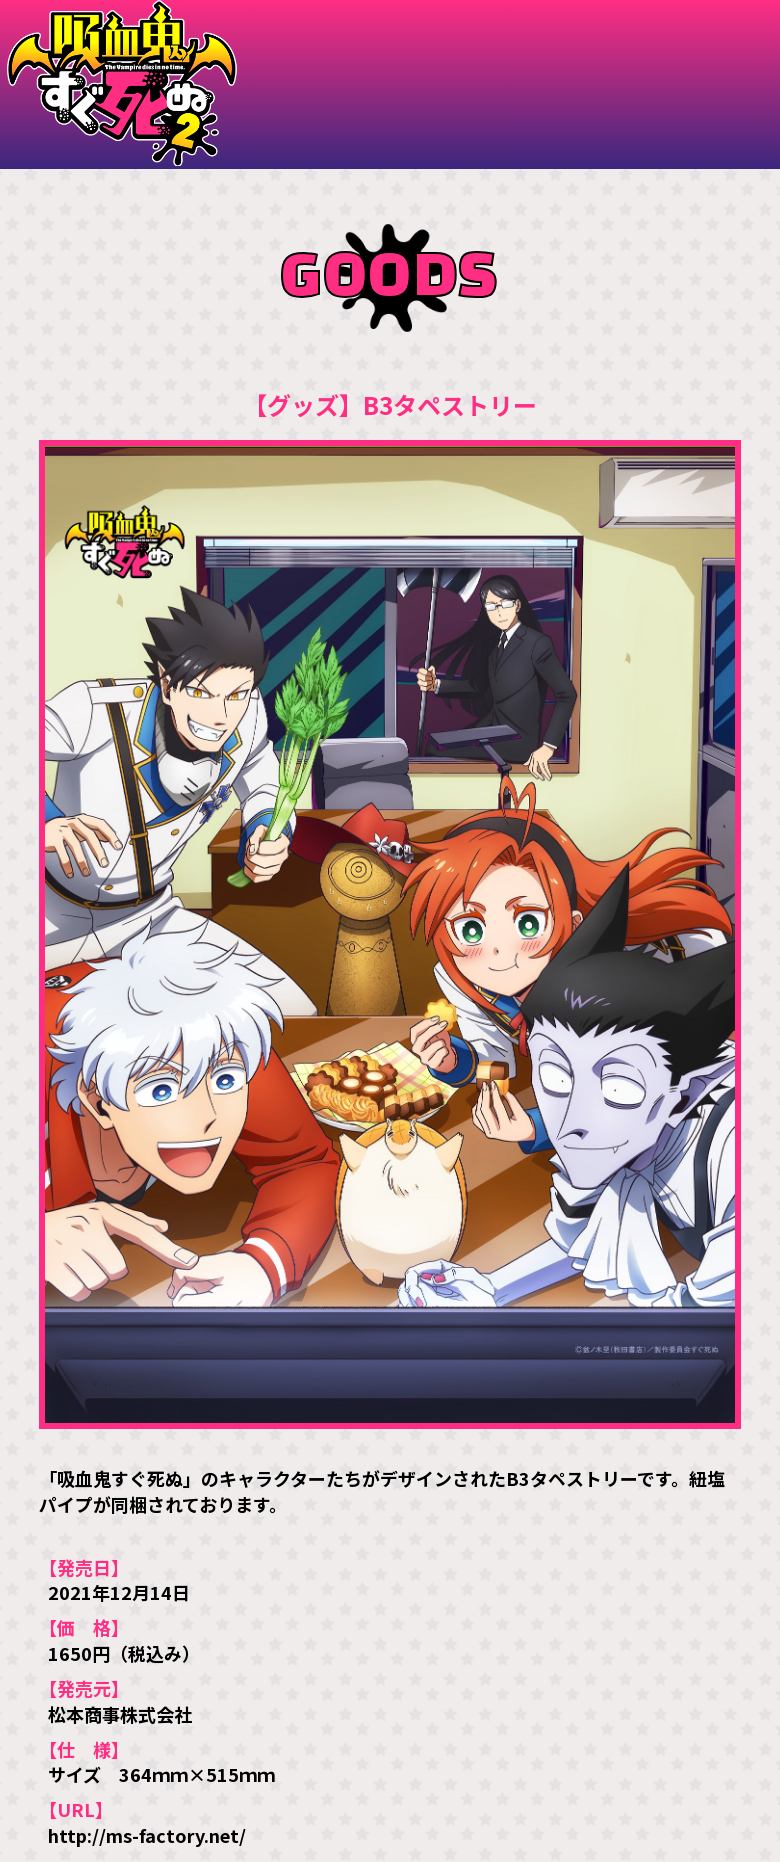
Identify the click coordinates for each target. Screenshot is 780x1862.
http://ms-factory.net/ (147, 1835)
